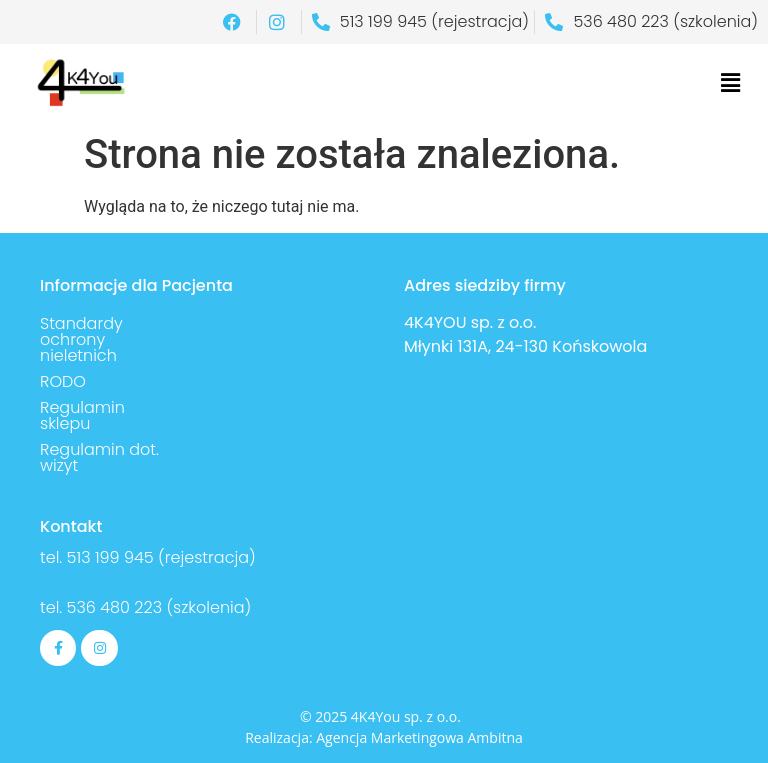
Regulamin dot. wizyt (99, 457)
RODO (63, 381)
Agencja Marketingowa (390, 737)
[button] (731, 83)
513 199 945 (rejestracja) (161, 557)
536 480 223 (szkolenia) (156, 607)
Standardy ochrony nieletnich (81, 339)
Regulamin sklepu (82, 415)
